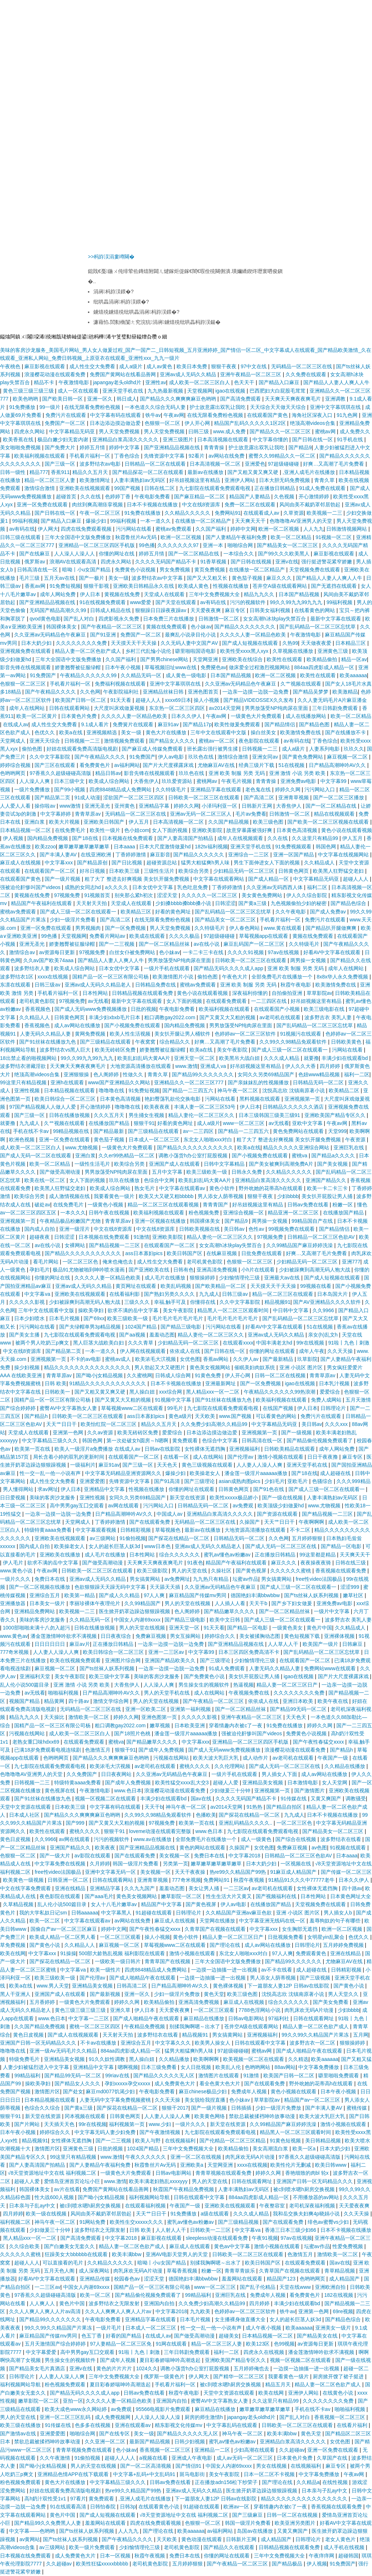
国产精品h (36, 1416)
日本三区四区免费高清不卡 (249, 1652)
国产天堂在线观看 (176, 602)
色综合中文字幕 (220, 1440)
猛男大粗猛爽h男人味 (206, 862)
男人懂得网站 (19, 1489)
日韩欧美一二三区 (211, 2230)
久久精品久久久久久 (188, 513)
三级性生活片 (160, 871)
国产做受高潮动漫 (61, 1172)
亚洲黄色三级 (333, 651)
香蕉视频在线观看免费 (341, 1571)
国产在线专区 (115, 2433)
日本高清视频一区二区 (216, 464)
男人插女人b (338, 1913)
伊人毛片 (14, 1563)
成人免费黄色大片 (175, 2083)
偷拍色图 (33, 749)
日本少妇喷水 (30, 1318)
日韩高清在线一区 (38, 569)
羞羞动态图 (162, 1335)
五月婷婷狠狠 (308, 1538)
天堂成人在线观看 (165, 594)
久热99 (290, 643)
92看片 (197, 456)
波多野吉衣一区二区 (313, 2043)
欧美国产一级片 (321, 1644)
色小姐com (136, 830)
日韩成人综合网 (173, 1375)
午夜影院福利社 (121, 692)
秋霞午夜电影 (296, 985)
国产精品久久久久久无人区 (164, 2075)
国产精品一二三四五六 (188, 1090)
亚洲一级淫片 (75, 1229)
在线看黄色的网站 (315, 610)
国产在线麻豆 (35, 553)
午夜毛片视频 (237, 781)
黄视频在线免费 (122, 594)
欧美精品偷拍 (323, 659)
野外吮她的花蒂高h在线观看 (271, 1188)
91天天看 (121, 700)
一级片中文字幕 (332, 1611)
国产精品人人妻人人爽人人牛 (336, 382)
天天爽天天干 (251, 521)
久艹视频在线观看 (301, 684)
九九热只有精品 (211, 1579)
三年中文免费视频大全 (215, 594)
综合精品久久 (175, 1042)
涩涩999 (350, 1587)
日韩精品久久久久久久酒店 (294, 1107)
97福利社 (279, 2018)
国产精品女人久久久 (172, 741)
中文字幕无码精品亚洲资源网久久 (124, 1473)
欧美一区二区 (45, 1921)
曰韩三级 (199, 431)
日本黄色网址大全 (350, 1896)
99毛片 (175, 1408)
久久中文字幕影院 (50, 757)
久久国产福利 (211, 529)
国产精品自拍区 (284, 1807)
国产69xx (94, 1318)
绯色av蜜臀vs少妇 (329, 2222)
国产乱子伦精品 (258, 2287)
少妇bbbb (288, 1196)
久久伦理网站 (230, 1766)
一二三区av (236, 1888)
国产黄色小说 (45, 1945)
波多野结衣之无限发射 (100, 2230)
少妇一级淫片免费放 (177, 1994)
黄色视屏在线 (61, 1790)
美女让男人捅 (205, 1888)
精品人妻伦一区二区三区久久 (202, 1115)
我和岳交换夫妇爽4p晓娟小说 (307, 2214)
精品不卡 (45, 382)
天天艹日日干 (62, 1424)
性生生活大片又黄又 (229, 1896)
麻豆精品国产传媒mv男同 (198, 1595)
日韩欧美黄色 (347, 1042)
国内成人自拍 (40, 1229)
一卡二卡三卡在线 (204, 952)
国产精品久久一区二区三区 (281, 431)
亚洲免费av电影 (299, 781)
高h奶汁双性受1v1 (45, 2498)
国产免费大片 (61, 447)
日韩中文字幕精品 (225, 1164)
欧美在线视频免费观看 (76, 1660)
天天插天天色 (60, 2124)
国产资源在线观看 (278, 1514)
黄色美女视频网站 (211, 1367)
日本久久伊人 (187, 716)
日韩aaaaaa (84, 1913)
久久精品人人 (35, 1017)
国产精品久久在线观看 (229, 2547)
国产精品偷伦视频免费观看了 (320, 1440)
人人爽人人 (42, 2303)
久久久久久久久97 (178, 545)
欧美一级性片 (106, 1970)
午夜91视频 (265, 2238)
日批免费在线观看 (262, 1253)
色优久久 (45, 732)
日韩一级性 (13, 472)
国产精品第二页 (53, 797)
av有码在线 (22, 529)
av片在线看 (67, 2189)
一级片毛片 (109, 2328)
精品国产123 (282, 2279)
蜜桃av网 (326, 431)
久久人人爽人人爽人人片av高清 (45, 2311)
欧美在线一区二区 (45, 1180)
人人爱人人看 (16, 806)
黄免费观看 (185, 1440)
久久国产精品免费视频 (40, 2026)
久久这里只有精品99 (315, 838)
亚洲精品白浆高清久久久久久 (126, 439)
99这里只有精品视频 (24, 1082)
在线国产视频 (279, 1408)
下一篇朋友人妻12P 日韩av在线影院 (289, 1986)
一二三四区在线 (269, 1001)
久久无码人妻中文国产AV (190, 643)
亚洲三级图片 (179, 439)
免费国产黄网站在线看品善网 (123, 374)
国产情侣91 (189, 2466)
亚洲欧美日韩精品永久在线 (144, 586)
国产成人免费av (328, 912)
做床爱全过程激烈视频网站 (260, 667)
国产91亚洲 (103, 635)
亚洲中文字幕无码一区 (111, 1872)
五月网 (360, 2035)
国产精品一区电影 (342, 1546)
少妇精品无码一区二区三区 (244, 871)
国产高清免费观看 (241, 399)
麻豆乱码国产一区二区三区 (254, 944)
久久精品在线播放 (345, 1766)
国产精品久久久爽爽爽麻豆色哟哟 (179, 399)
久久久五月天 (110, 1115)
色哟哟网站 (258, 2067)
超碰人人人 (149, 700)
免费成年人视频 (249, 2091)
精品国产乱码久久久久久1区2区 (250, 423)
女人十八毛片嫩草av (114, 1904)
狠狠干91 (144, 1123)
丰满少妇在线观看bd (345, 1058)
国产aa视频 (132, 1335)
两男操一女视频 (308, 960)
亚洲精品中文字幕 (105, 1489)
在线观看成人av (262, 513)
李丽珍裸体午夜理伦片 (95, 1603)
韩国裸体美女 (62, 627)
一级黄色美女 (288, 1628)
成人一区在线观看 (79, 391)
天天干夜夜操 (191, 1872)
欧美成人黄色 (194, 586)
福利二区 (318, 887)
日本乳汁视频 (335, 1383)
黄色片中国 (319, 1628)
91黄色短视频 (286, 2140)
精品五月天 (278, 2384)
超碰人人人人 (121, 2458)
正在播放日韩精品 (275, 488)
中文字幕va (38, 1294)
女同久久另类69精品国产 (266, 1074)
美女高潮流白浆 (271, 2148)
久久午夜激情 (56, 2458)
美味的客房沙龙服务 (53, 1497)
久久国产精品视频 (229, 822)
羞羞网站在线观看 (243, 2279)
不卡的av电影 (86, 1359)
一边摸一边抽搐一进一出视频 (225, 1970)
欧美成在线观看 (147, 936)
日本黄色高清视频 (297, 830)
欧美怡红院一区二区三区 (109, 1424)
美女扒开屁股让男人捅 (328, 1196)
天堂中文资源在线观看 (26, 1807)
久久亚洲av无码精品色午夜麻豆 (50, 635)
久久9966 (323, 1310)
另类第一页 (175, 1863)
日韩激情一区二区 (219, 619)
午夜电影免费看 (152, 496)
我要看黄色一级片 (115, 1196)
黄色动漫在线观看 (202, 2539)
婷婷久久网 (288, 789)
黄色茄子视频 (248, 578)
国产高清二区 (260, 797)
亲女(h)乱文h (323, 1335)
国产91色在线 (269, 1489)
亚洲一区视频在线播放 (161, 1221)
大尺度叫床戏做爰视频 (120, 708)
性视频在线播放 (231, 586)
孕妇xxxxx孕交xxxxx (128, 2083)
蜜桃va (300, 1155)
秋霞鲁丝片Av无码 (136, 537)
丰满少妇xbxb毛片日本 (115, 1017)
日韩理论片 (333, 1408)
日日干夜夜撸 (323, 1457)
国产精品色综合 (349, 903)
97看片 (78, 2498)
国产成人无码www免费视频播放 (91, 1009)
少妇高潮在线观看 (255, 2450)
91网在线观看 (172, 2344)
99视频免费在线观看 (292, 1229)
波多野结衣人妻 (32, 968)
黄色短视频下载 (302, 1636)
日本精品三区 (351, 643)
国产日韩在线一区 (313, 439)
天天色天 (168, 1465)
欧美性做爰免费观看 (238, 724)
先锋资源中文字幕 (165, 456)
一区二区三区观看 (121, 1937)
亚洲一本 (214, 545)
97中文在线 (254, 366)
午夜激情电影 (74, 382)
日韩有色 (183, 1270)
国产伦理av (241, 1457)
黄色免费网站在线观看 (299, 1131)
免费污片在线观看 (66, 415)
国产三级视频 (316, 1978)
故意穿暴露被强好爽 (250, 830)
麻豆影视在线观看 (45, 366)
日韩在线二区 (160, 488)
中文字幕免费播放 (319, 2067)
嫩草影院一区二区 (182, 1896)
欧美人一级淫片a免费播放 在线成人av (98, 1449)
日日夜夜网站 (117, 1774)
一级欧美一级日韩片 (118, 1961)
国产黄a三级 (253, 903)
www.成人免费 (230, 431)
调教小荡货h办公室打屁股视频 (193, 1155)
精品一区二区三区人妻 (50, 480)
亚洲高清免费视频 (218, 1270)
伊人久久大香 (301, 1066)
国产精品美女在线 (318, 2336)
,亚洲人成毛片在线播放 (309, 472)
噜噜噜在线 (112, 1090)
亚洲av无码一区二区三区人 (201, 814)
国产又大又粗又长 (208, 578)
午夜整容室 (272, 2206)
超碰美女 (229, 2336)
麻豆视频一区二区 (348, 757)
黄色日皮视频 (16, 1839)
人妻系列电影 (325, 749)
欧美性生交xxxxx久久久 (137, 2222)
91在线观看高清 (68, 2506)
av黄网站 (29, 2539)
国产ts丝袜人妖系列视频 (312, 1595)
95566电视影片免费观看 (164, 2409)
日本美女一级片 (47, 1603)
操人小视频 (207, 700)
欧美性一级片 (106, 830)
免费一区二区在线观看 (251, 504)
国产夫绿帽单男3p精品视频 (90, 1327)
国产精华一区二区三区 (239, 2376)
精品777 (38, 472)
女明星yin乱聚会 (326, 1937)
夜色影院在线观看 (260, 741)
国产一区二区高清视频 (146, 2466)
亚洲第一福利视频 (191, 1709)
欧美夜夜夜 (157, 1107)
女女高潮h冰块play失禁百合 (275, 619)
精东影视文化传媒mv (179, 2425)
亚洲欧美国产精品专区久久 (335, 1115)
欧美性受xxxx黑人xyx (245, 651)
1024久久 (147, 2368)
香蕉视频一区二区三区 (340, 2417)
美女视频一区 (175, 1855)
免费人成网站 (327, 1400)
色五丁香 (92, 2336)
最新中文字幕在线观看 (336, 619)
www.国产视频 (236, 1416)
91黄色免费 (208, 1375)
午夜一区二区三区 (101, 513)
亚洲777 (351, 1262)
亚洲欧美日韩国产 (105, 822)
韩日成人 (127, 399)
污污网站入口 (320, 789)
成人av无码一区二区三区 (245, 2458)
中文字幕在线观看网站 (219, 879)
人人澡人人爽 (35, 781)
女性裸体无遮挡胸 (206, 1449)
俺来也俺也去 (118, 1262)
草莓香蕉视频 (183, 2271)
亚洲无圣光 (98, 806)
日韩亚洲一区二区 (69, 1880)
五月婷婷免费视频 (344, 1945)
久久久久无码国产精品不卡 (166, 561)
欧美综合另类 (194, 871)
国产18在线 (85, 838)
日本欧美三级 (125, 871)
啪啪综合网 (240, 545)
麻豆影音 (160, 854)
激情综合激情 (40, 488)
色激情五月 (98, 1750)
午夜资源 (356, 1139)
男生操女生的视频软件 (204, 1685)
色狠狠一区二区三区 (23, 684)
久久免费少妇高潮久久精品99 (214, 1424)
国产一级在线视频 (283, 1497)
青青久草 (325, 480)
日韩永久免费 (247, 1172)
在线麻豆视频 (222, 1253)
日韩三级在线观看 (21, 537)
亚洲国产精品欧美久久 (171, 1660)
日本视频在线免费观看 (128, 838)
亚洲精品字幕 (155, 806)
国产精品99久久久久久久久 (203, 1074)
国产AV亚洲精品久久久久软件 (327, 1302)
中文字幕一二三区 (89, 2018)
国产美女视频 (333, 1164)
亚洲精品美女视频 (263, 1782)
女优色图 (190, 1359)
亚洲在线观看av (133, 2425)
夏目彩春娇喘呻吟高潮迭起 (171, 2360)
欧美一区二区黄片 (37, 716)
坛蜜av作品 (245, 1579)
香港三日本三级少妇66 (291, 2230)
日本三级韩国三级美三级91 (270, 1115)
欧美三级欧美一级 (207, 1172)
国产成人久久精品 (120, 1595)
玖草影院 (307, 1359)
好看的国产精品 (124, 2336)
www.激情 (186, 1066)
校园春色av (127, 2279)
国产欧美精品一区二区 (221, 1286)
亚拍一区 (73, 2401)
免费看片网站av (108, 936)
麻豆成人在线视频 (21, 862)
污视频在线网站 (27, 1733)
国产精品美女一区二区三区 (288, 545)
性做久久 (134, 1074)
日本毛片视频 (65, 1318)
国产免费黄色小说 (205, 1676)
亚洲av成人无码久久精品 (189, 374)
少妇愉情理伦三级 (240, 1278)
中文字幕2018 (245, 1855)
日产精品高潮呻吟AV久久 (338, 765)
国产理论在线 (226, 1945)
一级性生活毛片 (93, 1164)
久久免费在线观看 (307, 374)
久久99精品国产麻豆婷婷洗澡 (300, 1245)
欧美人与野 (148, 2140)
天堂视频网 (200, 391)
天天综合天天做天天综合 (278, 407)
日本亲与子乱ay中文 (33, 2206)
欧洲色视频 (22, 1139)
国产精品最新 (109, 1131)
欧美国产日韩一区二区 (81, 700)
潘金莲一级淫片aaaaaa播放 (257, 1473)
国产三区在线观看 (56, 765)
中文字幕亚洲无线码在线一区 (273, 1921)
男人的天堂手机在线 (167, 1693)
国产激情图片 (310, 1790)
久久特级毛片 (171, 789)
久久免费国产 (82, 1774)
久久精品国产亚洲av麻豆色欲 (240, 1913)
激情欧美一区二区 (89, 1717)
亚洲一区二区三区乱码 (66, 2417)
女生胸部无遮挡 (300, 1929)
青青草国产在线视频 (168, 1961)
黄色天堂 (214, 1994)
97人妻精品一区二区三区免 (121, 2344)
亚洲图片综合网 (123, 1660)
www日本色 (158, 1546)
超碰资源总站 (162, 862)
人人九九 (313, 529)
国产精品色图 (315, 724)
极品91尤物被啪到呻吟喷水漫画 (89, 1270)
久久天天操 (340, 1351)
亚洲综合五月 (45, 1595)
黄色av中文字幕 (232, 2246)
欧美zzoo (45, 846)
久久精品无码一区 (142, 675)
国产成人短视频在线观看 (250, 643)
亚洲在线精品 (71, 1888)
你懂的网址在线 (117, 553)
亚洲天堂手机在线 (123, 391)
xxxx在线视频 (53, 977)
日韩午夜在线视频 (110, 1212)
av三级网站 (103, 1538)
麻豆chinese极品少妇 (203, 2091)
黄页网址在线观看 (137, 1286)
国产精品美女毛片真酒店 (37, 2368)
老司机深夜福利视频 (312, 2206)
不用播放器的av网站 (316, 2197)
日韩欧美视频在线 (200, 1229)
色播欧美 (206, 1815)
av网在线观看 (124, 1505)
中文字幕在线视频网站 (344, 854)
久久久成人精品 (282, 1058)
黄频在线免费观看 (167, 627)
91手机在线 (350, 439)
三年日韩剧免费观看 (335, 708)
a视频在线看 (154, 2458)
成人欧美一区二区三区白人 (200, 382)
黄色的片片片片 (114, 2368)
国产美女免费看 (331, 2002)
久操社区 (222, 1571)
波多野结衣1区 (17, 977)
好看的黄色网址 (173, 912)
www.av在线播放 (153, 1839)
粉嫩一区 (343, 1204)
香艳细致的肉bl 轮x (307, 2173)
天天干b (259, 1603)
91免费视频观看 (294, 846)
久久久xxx (337, 1424)
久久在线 (91, 496)
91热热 (254, 1807)
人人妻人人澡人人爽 (260, 1465)
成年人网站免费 (58, 594)
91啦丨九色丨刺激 (348, 1343)
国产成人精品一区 (269, 879)
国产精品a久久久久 (333, 1155)
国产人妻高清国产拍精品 (186, 838)
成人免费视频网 (113, 2417)
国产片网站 (27, 2124)
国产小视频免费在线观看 (133, 1025)
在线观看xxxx (238, 1343)
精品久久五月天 (90, 472)
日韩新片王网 (258, 806)
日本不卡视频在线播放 (153, 504)
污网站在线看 (348, 1050)
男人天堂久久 (344, 1994)
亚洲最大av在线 (283, 1278)
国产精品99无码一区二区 (299, 1709)
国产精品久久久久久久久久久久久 (196, 1147)
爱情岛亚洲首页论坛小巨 (72, 2181)
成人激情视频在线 (70, 1196)
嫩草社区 (354, 1595)
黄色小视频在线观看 (294, 2091)
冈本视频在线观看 (86, 2116)
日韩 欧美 (55, 1383)
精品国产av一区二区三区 (313, 2100)
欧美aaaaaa (353, 675)
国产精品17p (197, 724)
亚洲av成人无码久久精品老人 (99, 985)
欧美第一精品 (80, 1595)
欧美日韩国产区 (185, 1253)
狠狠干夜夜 (224, 366)
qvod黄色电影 (45, 619)
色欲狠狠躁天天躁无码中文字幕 (110, 1587)
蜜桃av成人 (118, 1359)
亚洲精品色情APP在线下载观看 (73, 2474)
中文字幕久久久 (173, 2043)
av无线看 (98, 1001)
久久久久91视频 (246, 952)
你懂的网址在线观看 (272, 1351)
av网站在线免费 (227, 456)
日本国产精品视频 (300, 594)
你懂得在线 (203, 1302)
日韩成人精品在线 (111, 610)
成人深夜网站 (95, 2271)
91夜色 (195, 1563)
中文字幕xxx (59, 862)
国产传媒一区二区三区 (346, 1872)
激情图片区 (47, 2091)
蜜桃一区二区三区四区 (95, 2026)
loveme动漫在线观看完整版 (161, 1831)
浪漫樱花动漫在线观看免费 (55, 374)
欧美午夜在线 (333, 1701)
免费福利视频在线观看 (121, 684)
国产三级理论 (200, 1481)
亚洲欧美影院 (208, 830)
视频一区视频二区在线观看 (106, 1798)
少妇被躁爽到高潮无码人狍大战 (315, 1270)
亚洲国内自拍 (160, 2303)
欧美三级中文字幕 (110, 1676)
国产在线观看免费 (150, 1522)
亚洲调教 (336, 399)
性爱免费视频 (348, 2246)
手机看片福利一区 (90, 456)
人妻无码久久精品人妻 (46, 1034)
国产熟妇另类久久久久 (170, 1294)
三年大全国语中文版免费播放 (78, 537)
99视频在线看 (316, 1286)
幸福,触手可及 (170, 1302)
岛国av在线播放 (255, 2531)
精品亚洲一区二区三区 (294, 1212)
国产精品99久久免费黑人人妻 (48, 2523)
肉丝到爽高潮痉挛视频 (98, 504)
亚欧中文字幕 (308, 1123)
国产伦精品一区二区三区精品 (233, 2140)
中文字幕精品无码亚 (72, 431)
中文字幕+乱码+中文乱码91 (145, 2474)
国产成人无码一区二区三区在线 (281, 1546)
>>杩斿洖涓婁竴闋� (111, 257)
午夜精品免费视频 (145, 2026)
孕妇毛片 (39, 1270)
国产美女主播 (25, 1335)
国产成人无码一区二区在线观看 (36, 1155)
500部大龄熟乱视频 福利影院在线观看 (122, 1953)
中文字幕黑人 (117, 1913)
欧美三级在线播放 (21, 2425)
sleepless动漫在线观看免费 (217, 2238)
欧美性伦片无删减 (291, 2165)
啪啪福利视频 (64, 1693)
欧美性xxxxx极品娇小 (234, 1497)
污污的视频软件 (248, 602)
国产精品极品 (288, 2564)
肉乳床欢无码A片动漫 (309, 2010)
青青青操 (215, 447)
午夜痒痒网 (322, 2556)
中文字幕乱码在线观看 (232, 2425)
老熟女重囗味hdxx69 (36, 1742)
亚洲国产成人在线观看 (175, 1164)
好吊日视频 (93, 871)
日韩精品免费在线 (156, 985)
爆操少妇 (97, 521)
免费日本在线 (50, 1579)
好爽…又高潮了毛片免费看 (334, 464)
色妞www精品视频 (319, 1074)
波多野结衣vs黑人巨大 (66, 1050)
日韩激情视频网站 (347, 529)
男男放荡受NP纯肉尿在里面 (277, 708)
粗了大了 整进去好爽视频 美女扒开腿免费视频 (138, 879)
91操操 (68, 1953)
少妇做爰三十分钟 (231, 1790)
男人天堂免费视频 (120, 431)
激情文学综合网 (111, 1701)
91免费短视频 (65, 586)
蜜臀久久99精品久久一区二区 (282, 456)
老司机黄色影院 (37, 1001)
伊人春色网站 (245, 928)
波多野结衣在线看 (341, 1839)
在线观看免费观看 (227, 1001)
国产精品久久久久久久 (199, 854)
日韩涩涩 (225, 903)
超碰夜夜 (40, 1237)
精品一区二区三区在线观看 (283, 1294)
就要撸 (311, 1058)
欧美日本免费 (193, 366)
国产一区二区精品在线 (194, 553)
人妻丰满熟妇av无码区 (140, 480)
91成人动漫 (87, 797)
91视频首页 (98, 895)
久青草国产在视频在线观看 (216, 1929)
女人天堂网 (335, 1782)
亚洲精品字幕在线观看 (216, 789)
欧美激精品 (345, 692)
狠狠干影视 (97, 586)
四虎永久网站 (30, 431)
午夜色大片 (235, 977)
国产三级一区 (61, 464)
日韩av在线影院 (163, 1449)
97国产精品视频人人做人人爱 (43, 1107)
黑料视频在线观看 (260, 1099)
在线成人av (16, 724)
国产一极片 (92, 578)
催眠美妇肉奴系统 (255, 1367)
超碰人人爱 (226, 1782)
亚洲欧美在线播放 (61, 1555)
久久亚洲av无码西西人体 (275, 887)
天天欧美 (206, 1416)
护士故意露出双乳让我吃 (218, 407)
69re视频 (343, 2311)
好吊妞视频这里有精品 (195, 480)
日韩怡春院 (103, 2506)
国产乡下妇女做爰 (292, 1603)
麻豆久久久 (279, 578)
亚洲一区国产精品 (294, 854)
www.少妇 (160, 2124)
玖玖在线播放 (125, 1180)
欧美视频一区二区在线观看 (254, 2059)
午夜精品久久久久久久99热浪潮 (280, 1392)
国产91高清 (167, 1481)
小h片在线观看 (258, 1270)
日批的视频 (143, 1009)
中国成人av (170, 1514)
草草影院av (319, 993)
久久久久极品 (185, 936)
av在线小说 (207, 944)
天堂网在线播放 (217, 1921)
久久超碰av (292, 2450)
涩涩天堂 (168, 895)
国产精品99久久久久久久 (294, 1961)
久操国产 (250, 1522)
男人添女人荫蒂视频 (221, 1196)
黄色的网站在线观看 (203, 1847)
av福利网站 (127, 765)
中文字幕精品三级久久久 (50, 1440)
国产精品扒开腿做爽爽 (332, 928)
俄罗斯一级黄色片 (165, 2376)
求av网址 (47, 1489)
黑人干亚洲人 (16, 1994)
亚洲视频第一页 (303, 1099)
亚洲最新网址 (221, 1383)
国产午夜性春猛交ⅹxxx (319, 1742)
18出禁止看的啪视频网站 (29, 1058)
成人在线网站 (209, 1457)
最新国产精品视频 (150, 2441)
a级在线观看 (215, 2214)
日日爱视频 (13, 1497)
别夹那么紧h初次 (134, 895)
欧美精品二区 (345, 1090)
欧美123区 (258, 2344)
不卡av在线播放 (99, 2043)
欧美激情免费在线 (301, 732)
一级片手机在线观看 (167, 968)
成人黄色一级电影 (187, 675)
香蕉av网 (36, 586)
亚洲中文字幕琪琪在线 (336, 407)
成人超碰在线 (336, 1473)
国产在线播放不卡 (346, 732)
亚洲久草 (121, 2010)
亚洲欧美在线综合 (243, 659)
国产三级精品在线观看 (106, 1042)
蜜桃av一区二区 (217, 741)
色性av (257, 1229)
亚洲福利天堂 (36, 1676)
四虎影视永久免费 (119, 619)
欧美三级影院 (153, 1571)
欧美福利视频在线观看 (40, 456)
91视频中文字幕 (173, 1400)
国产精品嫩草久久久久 (230, 1611)
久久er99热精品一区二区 (127, 1155)
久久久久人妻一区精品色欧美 (253, 635)
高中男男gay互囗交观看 (77, 1505)
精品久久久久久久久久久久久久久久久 (88, 1367)
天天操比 (55, 1717)
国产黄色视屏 (252, 1571)
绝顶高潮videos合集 (313, 423)
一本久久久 (73, 1212)
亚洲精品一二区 (212, 2450)
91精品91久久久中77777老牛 (302, 1880)
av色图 (319, 1847)
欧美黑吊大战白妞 (240, 1058)
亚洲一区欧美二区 (146, 1709)
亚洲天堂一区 (185, 1628)
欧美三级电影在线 (325, 1009)
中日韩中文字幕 (291, 1310)
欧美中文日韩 (226, 1620)
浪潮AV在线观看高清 (73, 561)
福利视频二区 (16, 2222)
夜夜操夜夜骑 (316, 1563)
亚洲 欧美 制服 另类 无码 (237, 773)
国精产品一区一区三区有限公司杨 (111, 977)
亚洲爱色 (255, 464)
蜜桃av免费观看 (174, 529)
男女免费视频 (175, 569)
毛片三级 (30, 578)
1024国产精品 (141, 1327)
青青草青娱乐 (240, 2271)
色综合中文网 (160, 1180)
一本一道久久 (156, 521)
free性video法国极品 (319, 1579)
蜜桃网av (208, 781)
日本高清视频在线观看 (223, 439)
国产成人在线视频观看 (74, 2035)
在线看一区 (176, 1457)
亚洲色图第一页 (159, 1717)
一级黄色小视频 (106, 1204)
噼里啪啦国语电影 (196, 651)
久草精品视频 (19, 1904)
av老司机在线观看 (280, 1017)
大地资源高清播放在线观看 (141, 1066)
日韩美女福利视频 (271, 610)
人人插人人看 (231, 1603)
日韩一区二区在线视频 (281, 1375)
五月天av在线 (60, 578)
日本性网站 (95, 993)
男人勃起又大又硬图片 (160, 1367)
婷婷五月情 (93, 447)
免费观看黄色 (312, 1953)
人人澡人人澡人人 (75, 553)
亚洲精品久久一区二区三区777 (189, 1082)
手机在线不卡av (31, 1131)
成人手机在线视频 (345, 2547)
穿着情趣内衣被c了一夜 (236, 1725)
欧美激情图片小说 (174, 977)
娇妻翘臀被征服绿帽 (78, 667)
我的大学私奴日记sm (43, 1913)
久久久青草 (141, 1343)
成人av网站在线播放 (78, 1025)
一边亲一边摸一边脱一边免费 (256, 692)
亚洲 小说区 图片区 (301, 1367)
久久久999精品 (353, 1481)
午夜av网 (173, 415)
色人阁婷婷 (106, 1074)
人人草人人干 (284, 1644)
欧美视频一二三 (325, 513)
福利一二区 (356, 1074)
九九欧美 (201, 2311)
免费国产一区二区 (66, 423)
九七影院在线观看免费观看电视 (215, 488)
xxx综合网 (171, 1392)
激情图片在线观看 (219, 2075)
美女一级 (118, 578)
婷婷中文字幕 (125, 447)
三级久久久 (137, 1302)
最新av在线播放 (206, 472)
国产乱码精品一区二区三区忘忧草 (318, 627)
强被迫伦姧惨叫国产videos (31, 887)
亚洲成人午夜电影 (192, 2458)
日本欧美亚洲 (190, 1725)
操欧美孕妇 (91, 1310)
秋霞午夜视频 (250, 1880)
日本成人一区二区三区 (155, 1139)
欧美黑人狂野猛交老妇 (339, 871)
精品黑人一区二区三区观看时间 (233, 1310)
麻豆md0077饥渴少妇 (111, 2091)
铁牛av (153, 415)
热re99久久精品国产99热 (238, 1872)
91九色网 (348, 415)
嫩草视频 (160, 1725)
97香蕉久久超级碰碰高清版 (60, 773)
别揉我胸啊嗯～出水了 (195, 2026)
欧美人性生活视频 (131, 1034)
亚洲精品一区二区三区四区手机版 (97, 545)
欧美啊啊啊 (206, 2059)
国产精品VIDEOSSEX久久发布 (259, 700)
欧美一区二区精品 (292, 537)
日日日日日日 (50, 1644)
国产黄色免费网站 (303, 757)
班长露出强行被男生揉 (213, 749)
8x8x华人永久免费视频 (343, 977)
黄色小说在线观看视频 (346, 830)
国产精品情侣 (280, 724)
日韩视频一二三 (82, 741)
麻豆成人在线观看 (190, 2246)
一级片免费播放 (32, 789)
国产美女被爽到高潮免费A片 (282, 1164)
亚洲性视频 (27, 1090)
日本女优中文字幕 (153, 887)
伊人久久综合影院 (307, 895)
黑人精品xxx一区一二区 (213, 1392)
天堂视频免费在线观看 (315, 569)
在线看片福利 (353, 2425)
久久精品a (308, 2482)
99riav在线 (117, 2075)
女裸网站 (75, 1245)
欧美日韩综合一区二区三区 (66, 1099)
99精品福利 (27, 2075)
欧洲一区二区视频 (279, 529)
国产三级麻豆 (248, 2515)
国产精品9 (300, 447)
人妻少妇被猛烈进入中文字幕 (36, 2067)
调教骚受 (355, 1798)
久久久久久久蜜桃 (291, 1571)
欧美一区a (304, 2148)
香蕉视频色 (38, 1009)
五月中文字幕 (168, 1172)
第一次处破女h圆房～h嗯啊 (137, 1440)
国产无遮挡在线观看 (334, 586)
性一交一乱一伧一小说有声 (51, 1473)
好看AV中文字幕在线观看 (332, 952)
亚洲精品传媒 (96, 2279)
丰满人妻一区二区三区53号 (205, 1107)
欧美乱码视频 (177, 1286)
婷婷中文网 (243, 529)
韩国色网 (326, 846)
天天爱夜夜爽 (206, 610)
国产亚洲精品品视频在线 (172, 447)
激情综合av (22, 952)
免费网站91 (228, 513)
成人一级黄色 (257, 1839)
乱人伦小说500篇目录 (25, 1685)
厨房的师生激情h (205, 2417)
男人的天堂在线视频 (188, 1603)
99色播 (147, 545)
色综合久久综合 (42, 2108)
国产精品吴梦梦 (311, 692)
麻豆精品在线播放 (204, 2018)
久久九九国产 (140, 1888)
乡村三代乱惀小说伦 (149, 651)
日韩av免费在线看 (308, 1204)
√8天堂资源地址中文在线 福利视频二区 (53, 2173)
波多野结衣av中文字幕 (158, 578)
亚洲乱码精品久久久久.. (246, 1823)
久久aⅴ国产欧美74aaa (49, 960)
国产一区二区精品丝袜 (165, 944)
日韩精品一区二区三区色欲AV (321, 1237)
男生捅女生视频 (147, 1115)
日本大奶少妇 (37, 643)
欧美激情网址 (96, 480)
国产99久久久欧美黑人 (284, 553)
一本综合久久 (239, 553)
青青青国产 (216, 1204)
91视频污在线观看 (301, 1034)
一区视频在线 (296, 1863)
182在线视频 (339, 2295)
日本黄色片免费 (79, 716)
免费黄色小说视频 (136, 569)
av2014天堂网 (225, 708)
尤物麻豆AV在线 (217, 765)
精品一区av (354, 659)
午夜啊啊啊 (312, 1522)
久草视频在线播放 (293, 651)
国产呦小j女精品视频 (100, 1375)
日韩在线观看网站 (70, 708)
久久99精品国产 (143, 1603)
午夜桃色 (11, 366)
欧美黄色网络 (210, 2116)
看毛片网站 (46, 1262)
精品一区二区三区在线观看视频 (164, 1204)
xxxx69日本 (178, 700)
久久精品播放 (175, 2059)
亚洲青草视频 (294, 797)
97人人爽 (155, 1595)
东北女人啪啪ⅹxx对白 (208, 1139)
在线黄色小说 (339, 2393)
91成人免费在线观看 (323, 488)
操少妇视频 (27, 1367)
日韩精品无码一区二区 (319, 1082)
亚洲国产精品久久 (327, 1180)
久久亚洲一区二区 (106, 2441)
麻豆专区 (236, 610)
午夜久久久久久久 (146, 2157)
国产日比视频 (127, 862)
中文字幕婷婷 (56, 814)
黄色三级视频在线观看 (208, 1465)
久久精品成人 (320, 862)
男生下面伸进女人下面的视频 (267, 862)
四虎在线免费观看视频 (87, 529)
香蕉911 (60, 472)
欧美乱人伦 (228, 2067)
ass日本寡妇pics (144, 1253)
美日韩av (235, 1229)
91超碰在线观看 (154, 1913)
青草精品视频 (340, 2271)
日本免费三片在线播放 (169, 619)
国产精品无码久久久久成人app (229, 968)
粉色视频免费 (205, 1212)
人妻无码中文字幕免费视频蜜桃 (116, 2100)
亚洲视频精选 (102, 732)
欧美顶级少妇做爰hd (281, 1505)
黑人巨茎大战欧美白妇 (99, 1343)
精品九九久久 (260, 594)
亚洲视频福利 (245, 1449)
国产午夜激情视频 (161, 2132)
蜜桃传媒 (357, 2108)
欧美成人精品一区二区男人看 (63, 1937)
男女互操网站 (186, 1636)
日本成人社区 (25, 1815)
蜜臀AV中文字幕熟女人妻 (69, 1408)
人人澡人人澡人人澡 (158, 2417)
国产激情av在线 (18, 2433)
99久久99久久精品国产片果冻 (316, 2035)
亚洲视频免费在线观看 (26, 651)
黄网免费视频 (91, 1034)
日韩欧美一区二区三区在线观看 (204, 797)
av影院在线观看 (93, 1855)
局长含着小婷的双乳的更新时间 (69, 1457)
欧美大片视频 (65, 822)
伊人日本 (91, 594)
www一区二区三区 (244, 1123)
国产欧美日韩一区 (63, 399)
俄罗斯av (35, 561)
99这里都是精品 (318, 1555)
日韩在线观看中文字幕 (261, 2043)
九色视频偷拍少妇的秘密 (299, 903)
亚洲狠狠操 (77, 1074)
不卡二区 (301, 1530)
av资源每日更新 (58, 952)
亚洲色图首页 (204, 692)
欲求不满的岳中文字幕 (134, 1310)
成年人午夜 (311, 1351)
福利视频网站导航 (150, 2197)
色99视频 (284, 2344)
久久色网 (90, 692)
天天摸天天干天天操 (134, 643)
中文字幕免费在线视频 (61, 1863)
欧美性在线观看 (285, 659)
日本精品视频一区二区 (26, 830)
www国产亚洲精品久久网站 (119, 1082)
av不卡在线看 (277, 1970)
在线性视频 (335, 2482)
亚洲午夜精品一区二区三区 (251, 374)
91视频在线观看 (348, 1847)
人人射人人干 (171, 2230)
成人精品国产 (345, 2279)
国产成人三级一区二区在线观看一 (79, 912)
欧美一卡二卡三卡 (328, 1188)
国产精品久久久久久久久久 (245, 627)
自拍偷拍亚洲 (288, 993)
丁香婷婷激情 (131, 854)
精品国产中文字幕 (162, 1904)
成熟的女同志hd (83, 887)
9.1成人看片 (95, 724)
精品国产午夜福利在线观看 (42, 903)
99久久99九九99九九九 (297, 602)
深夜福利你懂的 (250, 993)
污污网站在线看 (134, 529)
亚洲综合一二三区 (249, 854)
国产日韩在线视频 (252, 561)
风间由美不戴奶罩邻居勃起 (310, 504)
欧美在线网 (12, 1953)
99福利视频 (25, 521)
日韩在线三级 (351, 1563)
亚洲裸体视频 (340, 1636)
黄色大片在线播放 (167, 732)
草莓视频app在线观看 (264, 936)
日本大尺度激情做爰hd (165, 846)
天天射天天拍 (92, 903)
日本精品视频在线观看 (70, 1090)
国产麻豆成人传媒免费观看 (153, 749)
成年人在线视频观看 (240, 838)
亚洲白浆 (35, 822)
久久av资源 (100, 1432)
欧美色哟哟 (26, 399)
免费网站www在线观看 (330, 1668)
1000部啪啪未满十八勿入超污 (37, 1628)
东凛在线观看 (16, 985)
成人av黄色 (160, 366)
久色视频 (285, 496)
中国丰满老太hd (275, 1343)
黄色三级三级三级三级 (29, 391)
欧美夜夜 (106, 1847)
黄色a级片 (180, 1416)
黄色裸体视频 (229, 1986)
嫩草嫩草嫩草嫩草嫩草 (84, 846)
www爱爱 (141, 602)
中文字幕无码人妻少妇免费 (105, 2132)
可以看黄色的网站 (277, 1416)
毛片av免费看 (250, 814)
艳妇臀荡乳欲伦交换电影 (173, 1099)
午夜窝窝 (146, 1042)
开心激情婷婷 (315, 496)
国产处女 (73, 2091)
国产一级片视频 (63, 879)
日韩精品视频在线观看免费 (143, 993)
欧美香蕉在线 (19, 439)
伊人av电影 (171, 757)
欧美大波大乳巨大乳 (216, 1758)
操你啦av (46, 806)
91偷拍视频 (133, 1538)
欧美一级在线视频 (47, 2214)
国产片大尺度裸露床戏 (169, 765)
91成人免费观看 (227, 1668)
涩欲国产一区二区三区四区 (134, 797)
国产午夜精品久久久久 (51, 692)
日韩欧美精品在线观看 (290, 1449)
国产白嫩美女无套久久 (70, 2246)
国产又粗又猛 (356, 2059)
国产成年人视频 (118, 2360)
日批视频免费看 (286, 1937)
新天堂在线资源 (188, 1497)
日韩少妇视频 (190, 2441)
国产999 (76, 1823)
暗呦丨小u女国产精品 (87, 569)
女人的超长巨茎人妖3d (115, 1546)
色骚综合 (323, 1481)
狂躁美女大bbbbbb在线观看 (77, 2254)
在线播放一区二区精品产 (203, 521)
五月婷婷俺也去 (252, 2368)
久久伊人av (246, 1359)
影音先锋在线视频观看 (26, 667)
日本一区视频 (116, 2556)
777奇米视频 (15, 1652)
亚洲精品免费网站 (35, 1611)
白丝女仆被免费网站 (133, 952)
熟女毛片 (145, 1188)
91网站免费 (93, 2222)
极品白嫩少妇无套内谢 (63, 439)
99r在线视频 (311, 1343)
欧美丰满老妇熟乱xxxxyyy (159, 2181)
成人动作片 (256, 1758)
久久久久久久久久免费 (82, 643)
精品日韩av (108, 773)
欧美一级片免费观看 (92, 2547)
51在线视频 (292, 765)
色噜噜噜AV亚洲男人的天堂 (301, 521)
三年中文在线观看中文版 (219, 732)
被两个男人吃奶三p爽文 (42, 1343)
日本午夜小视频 (123, 667)
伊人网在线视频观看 (143, 1351)
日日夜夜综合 (117, 1636)
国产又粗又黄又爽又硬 (253, 472)
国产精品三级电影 (182, 1327)
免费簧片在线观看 (134, 724)
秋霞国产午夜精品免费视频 (184, 2189)
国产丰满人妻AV (59, 854)
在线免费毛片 (71, 830)
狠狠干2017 (175, 2108)
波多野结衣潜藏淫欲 (23, 1066)
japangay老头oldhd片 (118, 382)
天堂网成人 (13, 741)
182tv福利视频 (211, 846)
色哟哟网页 (13, 773)
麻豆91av (169, 724)
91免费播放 (22, 407)
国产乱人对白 (80, 619)
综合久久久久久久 (180, 1555)
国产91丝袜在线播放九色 (48, 1042)
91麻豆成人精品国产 (294, 1872)
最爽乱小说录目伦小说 (191, 635)
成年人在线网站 (27, 708)
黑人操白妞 (142, 1392)
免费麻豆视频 (151, 1636)
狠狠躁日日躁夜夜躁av (161, 610)
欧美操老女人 (206, 1473)
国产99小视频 (70, 789)
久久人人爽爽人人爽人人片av (119, 2311)
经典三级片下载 (257, 765)
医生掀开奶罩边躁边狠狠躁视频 (135, 1611)
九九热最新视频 (166, 391)
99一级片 (50, 407)
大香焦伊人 (146, 781)
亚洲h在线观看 (67, 1082)
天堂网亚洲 (206, 659)
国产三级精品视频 (239, 2222)
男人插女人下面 (280, 1774)
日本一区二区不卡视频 (270, 2474)
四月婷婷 (330, 1066)
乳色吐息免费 (193, 887)
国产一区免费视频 (126, 928)
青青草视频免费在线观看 (84, 2450)
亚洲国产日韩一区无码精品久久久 (39, 2043)
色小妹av (201, 627)
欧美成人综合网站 (110, 781)
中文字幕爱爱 (42, 2352)
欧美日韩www (331, 2165)
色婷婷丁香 (118, 496)
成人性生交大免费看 (93, 366)
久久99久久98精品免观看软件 (293, 1042)
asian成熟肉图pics (240, 1481)
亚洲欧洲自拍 (331, 2287)
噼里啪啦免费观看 (339, 2075)
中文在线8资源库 (202, 504)
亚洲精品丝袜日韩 (164, 692)
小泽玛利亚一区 (220, 806)
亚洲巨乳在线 (349, 1147)
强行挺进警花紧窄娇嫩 (327, 561)
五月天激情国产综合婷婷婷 (56, 2344)
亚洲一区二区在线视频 (196, 2157)
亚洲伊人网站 (240, 480)
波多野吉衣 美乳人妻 (328, 1017)
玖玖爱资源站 (178, 781)
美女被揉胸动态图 (260, 1636)
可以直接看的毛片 (64, 2263)
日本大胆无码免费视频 (285, 480)
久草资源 (293, 513)
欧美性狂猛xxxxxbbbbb (103, 2564)
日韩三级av (48, 985)
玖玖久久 (354, 749)
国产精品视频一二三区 (115, 1245)
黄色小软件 (222, 1188)
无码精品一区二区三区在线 (302, 366)
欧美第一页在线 (33, 1449)
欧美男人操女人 (213, 2043)
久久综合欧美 (25, 2246)
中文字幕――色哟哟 (32, 2531)
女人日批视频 (197, 2067)
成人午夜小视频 (264, 2328)
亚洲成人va (213, 1066)
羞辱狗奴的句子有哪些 (336, 1921)
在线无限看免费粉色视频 (93, 407)
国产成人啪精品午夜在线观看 (143, 1978)
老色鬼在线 (258, 789)
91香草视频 (214, 561)
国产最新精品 (279, 1359)
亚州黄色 (125, 806)
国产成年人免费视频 (162, 1750)
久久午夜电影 (291, 912)
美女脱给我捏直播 (206, 2100)
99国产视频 (127, 488)
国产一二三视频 (117, 944)
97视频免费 (67, 895)
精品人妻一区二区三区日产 (287, 1685)
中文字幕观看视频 (97, 1530)
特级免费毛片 (25, 2059)
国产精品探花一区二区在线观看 (148, 472)
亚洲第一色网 (69, 1432)
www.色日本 (127, 1790)
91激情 (142, 1237)
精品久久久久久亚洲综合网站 (297, 1147)
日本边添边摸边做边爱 (116, 423)
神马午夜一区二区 (238, 1090)
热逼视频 (243, 1685)
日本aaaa (125, 846)
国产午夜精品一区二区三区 (112, 627)
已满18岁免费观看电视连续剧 (48, 1750)
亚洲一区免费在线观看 (43, 504)
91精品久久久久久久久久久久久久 (108, 1383)
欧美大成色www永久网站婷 (76, 2409)
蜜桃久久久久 (195, 1766)
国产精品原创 (93, 862)
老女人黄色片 (341, 2539)
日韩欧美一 (58, 1392)
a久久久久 (117, 887)
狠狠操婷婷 (203, 1278)
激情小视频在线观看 (281, 1457)
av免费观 (243, 1505)
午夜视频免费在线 (250, 1693)
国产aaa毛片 (99, 1896)
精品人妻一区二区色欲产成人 (88, 651)
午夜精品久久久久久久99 (89, 675)
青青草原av (88, 814)
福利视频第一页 (127, 2124)
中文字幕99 (334, 781)
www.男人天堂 (53, 1986)
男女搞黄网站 (146, 1579)
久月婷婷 (100, 1863)
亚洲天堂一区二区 (195, 1058)
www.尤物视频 (82, 1147)
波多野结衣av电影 (101, 464)
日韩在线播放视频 (70, 1115)
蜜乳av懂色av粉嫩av (228, 1555)
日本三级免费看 (159, 2067)
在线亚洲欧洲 (97, 854)
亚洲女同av (265, 757)
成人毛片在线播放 (166, 1278)
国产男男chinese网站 (165, 659)
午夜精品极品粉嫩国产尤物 (71, 1221)
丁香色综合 (127, 456)
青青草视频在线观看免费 (224, 2173)
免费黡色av (213, 667)
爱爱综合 (330, 1392)
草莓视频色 (168, 1530)
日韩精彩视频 (136, 1530)
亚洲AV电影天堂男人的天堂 (178, 2254)
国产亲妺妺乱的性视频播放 (259, 1082)
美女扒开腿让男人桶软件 (183, 1034)
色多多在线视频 (93, 2425)
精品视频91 (277, 1302)
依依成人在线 (186, 1351)
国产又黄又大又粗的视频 (228, 1017)
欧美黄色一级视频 (24, 1880)
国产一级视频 (297, 1432)
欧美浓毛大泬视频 (156, 1359)
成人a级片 (131, 366)
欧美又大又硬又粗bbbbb (167, 1196)
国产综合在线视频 (296, 1839)
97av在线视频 (284, 952)
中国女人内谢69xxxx (138, 1620)
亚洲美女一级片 (333, 2328)
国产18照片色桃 (132, 1733)
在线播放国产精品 (110, 1123)
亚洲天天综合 (45, 741)
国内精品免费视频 (48, 838)
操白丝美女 (264, 732)
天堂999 (337, 1131)
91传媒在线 (294, 1798)
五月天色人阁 (60, 2271)
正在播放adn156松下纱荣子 (227, 2482)
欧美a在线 (71, 732)
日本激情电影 (303, 1782)
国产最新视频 (106, 1994)
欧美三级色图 (269, 822)
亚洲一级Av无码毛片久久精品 (63, 2051)
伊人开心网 (198, 423)
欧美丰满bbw (127, 2254)
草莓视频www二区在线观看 (132, 1408)
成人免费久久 (355, 431)
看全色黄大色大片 (220, 2083)
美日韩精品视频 (323, 2140)
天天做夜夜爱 (317, 643)
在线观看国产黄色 (268, 415)
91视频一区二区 (334, 537)
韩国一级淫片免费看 (136, 1863)
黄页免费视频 (210, 569)
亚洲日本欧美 (299, 1701)
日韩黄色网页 (294, 871)
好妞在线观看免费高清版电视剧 (82, 749)
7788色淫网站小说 (260, 2010)
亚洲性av (155, 382)
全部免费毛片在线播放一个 (282, 977)
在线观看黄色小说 (159, 2506)
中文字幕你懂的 (271, 439)
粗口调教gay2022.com (170, 1017)
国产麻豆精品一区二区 (200, 496)
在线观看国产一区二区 (50, 871)
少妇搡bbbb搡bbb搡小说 (183, 903)
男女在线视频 (272, 2466)
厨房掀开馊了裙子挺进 (339, 2376)
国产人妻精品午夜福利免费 (237, 537)
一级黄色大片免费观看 (257, 716)
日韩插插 (242, 2108)
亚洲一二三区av (167, 1652)
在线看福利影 (125, 1294)
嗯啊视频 (128, 2067)
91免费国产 (43, 675)
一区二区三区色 (81, 1262)
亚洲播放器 (13, 1603)
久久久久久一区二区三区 (210, 895)
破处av (42, 1204)
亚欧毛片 (298, 1481)
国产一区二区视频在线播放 (40, 1587)
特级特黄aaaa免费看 (48, 1530)
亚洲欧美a (192, 2165)
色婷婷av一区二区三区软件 (246, 1034)
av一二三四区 (199, 1131)
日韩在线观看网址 (314, 2018)
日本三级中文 (70, 781)
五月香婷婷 (42, 2002)
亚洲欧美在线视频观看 (85, 488)
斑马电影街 (192, 2474)
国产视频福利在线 (277, 1896)
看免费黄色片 (96, 765)
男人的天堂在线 (190, 1571)
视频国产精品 (25, 1701)
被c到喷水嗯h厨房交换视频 (304, 2189)
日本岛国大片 (333, 1294)
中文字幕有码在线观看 (116, 415)
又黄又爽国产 (327, 1798)
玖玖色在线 (201, 757)
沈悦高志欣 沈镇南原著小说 (294, 1090)
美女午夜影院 (233, 1050)
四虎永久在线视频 (264, 2352)
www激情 (71, 806)
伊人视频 (14, 838)
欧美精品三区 (137, 912)
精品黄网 (55, 1701)
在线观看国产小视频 (277, 1009)
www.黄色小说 (17, 1571)
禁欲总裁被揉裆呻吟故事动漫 (262, 2116)
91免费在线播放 (143, 513)
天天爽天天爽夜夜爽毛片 (293, 399)
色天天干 (245, 382)
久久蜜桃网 (139, 1375)
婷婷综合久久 (220, 1636)
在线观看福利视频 (146, 2206)
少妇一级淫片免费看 (73, 920)
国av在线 (202, 1798)
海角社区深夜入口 (313, 415)
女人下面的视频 (170, 830)
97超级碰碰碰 (284, 464)
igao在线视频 (231, 391)
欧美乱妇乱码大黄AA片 (144, 1058)
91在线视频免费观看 (103, 602)
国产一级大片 (56, 1855)
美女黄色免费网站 (263, 895)
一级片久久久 (16, 1579)
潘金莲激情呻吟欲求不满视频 (64, 1636)
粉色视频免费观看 (66, 2384)
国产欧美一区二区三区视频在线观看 (328, 822)
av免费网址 (177, 1579)
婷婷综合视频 (16, 765)
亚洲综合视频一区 (244, 1212)
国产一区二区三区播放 (339, 797)
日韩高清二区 (133, 1986)
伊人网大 (48, 529)
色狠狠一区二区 (163, 423)
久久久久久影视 (27, 1302)
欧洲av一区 (237, 2506)
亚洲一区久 (100, 399)
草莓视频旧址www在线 (171, 667)
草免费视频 (13, 1945)
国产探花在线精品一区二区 (179, 1538)
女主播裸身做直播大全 (241, 2319)
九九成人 (30, 1123)
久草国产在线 (333, 2458)
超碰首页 (67, 496)
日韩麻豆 (353, 1644)
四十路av (79, 1701)
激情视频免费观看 (125, 741)
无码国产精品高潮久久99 (58, 610)
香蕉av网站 (216, 1359)
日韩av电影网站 (247, 2018)
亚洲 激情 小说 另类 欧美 (298, 773)
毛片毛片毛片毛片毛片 (178, 1318)
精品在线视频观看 (335, 814)
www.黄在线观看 (283, 928)
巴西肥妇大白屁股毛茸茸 (278, 391)
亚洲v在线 (286, 561)
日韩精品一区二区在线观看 (156, 464)
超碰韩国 (348, 2556)
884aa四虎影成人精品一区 (325, 667)
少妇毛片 (274, 1481)
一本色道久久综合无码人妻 (156, 407)
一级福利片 (83, 1465)
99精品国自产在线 (313, 1221)
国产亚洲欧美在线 (150, 1270)
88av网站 (285, 2067)
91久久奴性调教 (107, 2059)
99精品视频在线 (71, 1131)
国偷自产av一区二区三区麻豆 (64, 1929)
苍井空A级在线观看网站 (280, 586)
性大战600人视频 (55, 2197)
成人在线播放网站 (307, 716)
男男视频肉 (88, 928)
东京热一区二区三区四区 (177, 708)
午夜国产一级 (333, 1758)
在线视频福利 (181, 2140)
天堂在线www (295, 2287)
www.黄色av (14, 1636)
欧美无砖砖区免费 (116, 1050)
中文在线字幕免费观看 (26, 1888)
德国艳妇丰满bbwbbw (256, 1595)
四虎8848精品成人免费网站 (121, 789)
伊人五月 (139, 822)
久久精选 (298, 2059)
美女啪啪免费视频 (21, 447)
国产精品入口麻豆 (280, 382)
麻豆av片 (79, 1644)
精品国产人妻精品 (250, 496)
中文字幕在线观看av (183, 1188)
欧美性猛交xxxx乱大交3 (182, 1782)
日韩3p (128, 2506)
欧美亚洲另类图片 (296, 2523)
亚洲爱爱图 (93, 1481)
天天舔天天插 (166, 1587)
